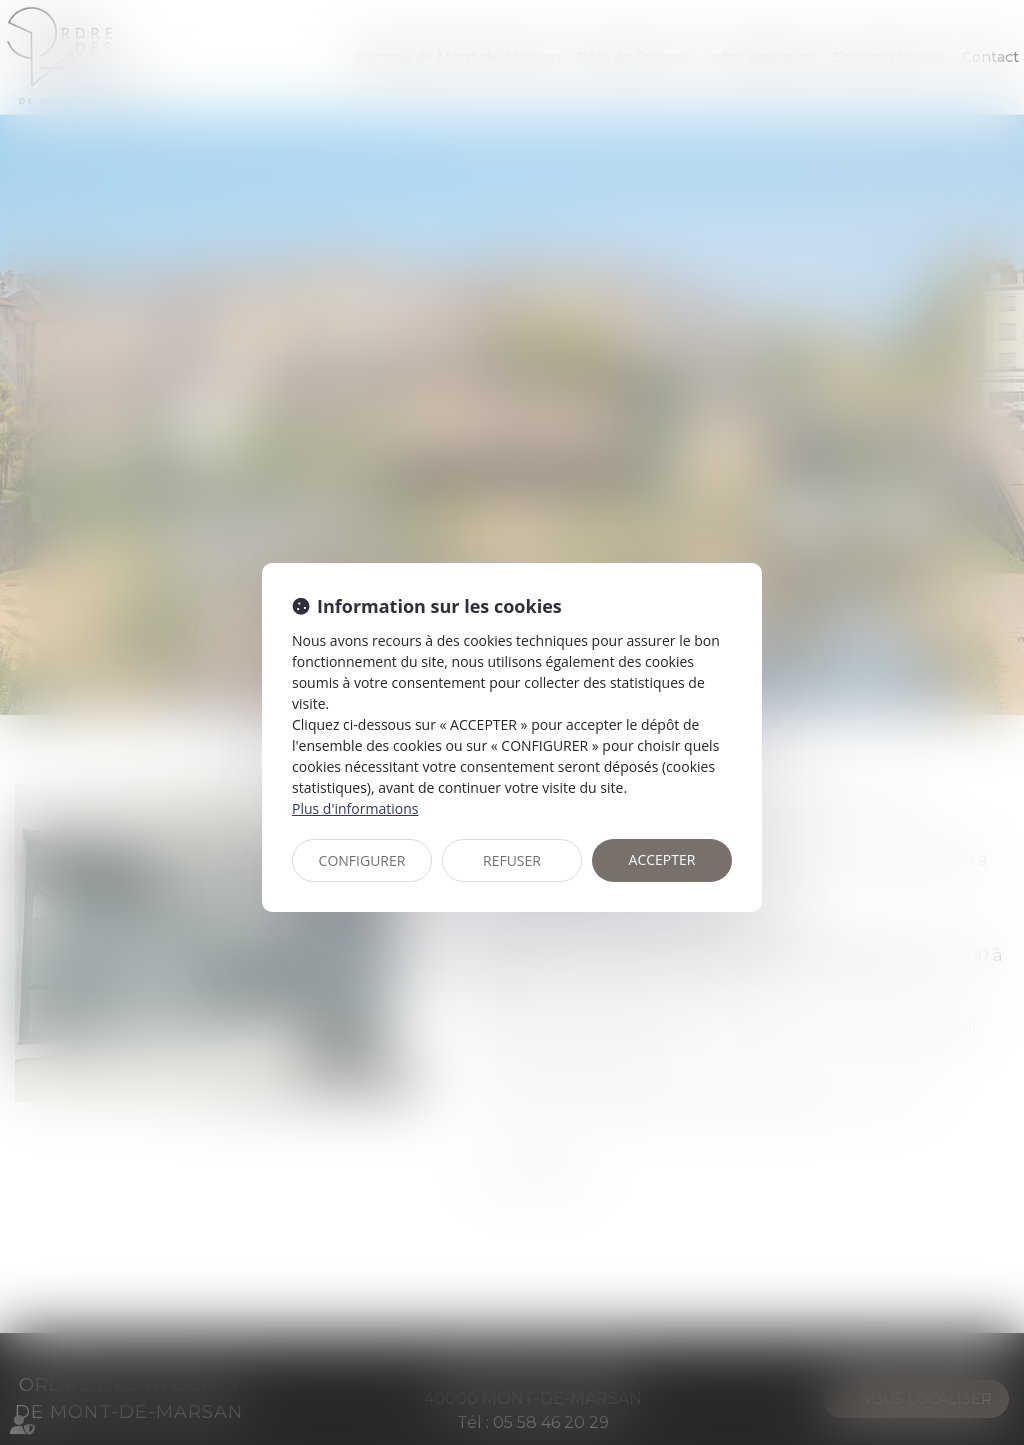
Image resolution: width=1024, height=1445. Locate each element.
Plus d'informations (355, 808)
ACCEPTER (662, 859)
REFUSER (512, 860)
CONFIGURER (362, 860)
